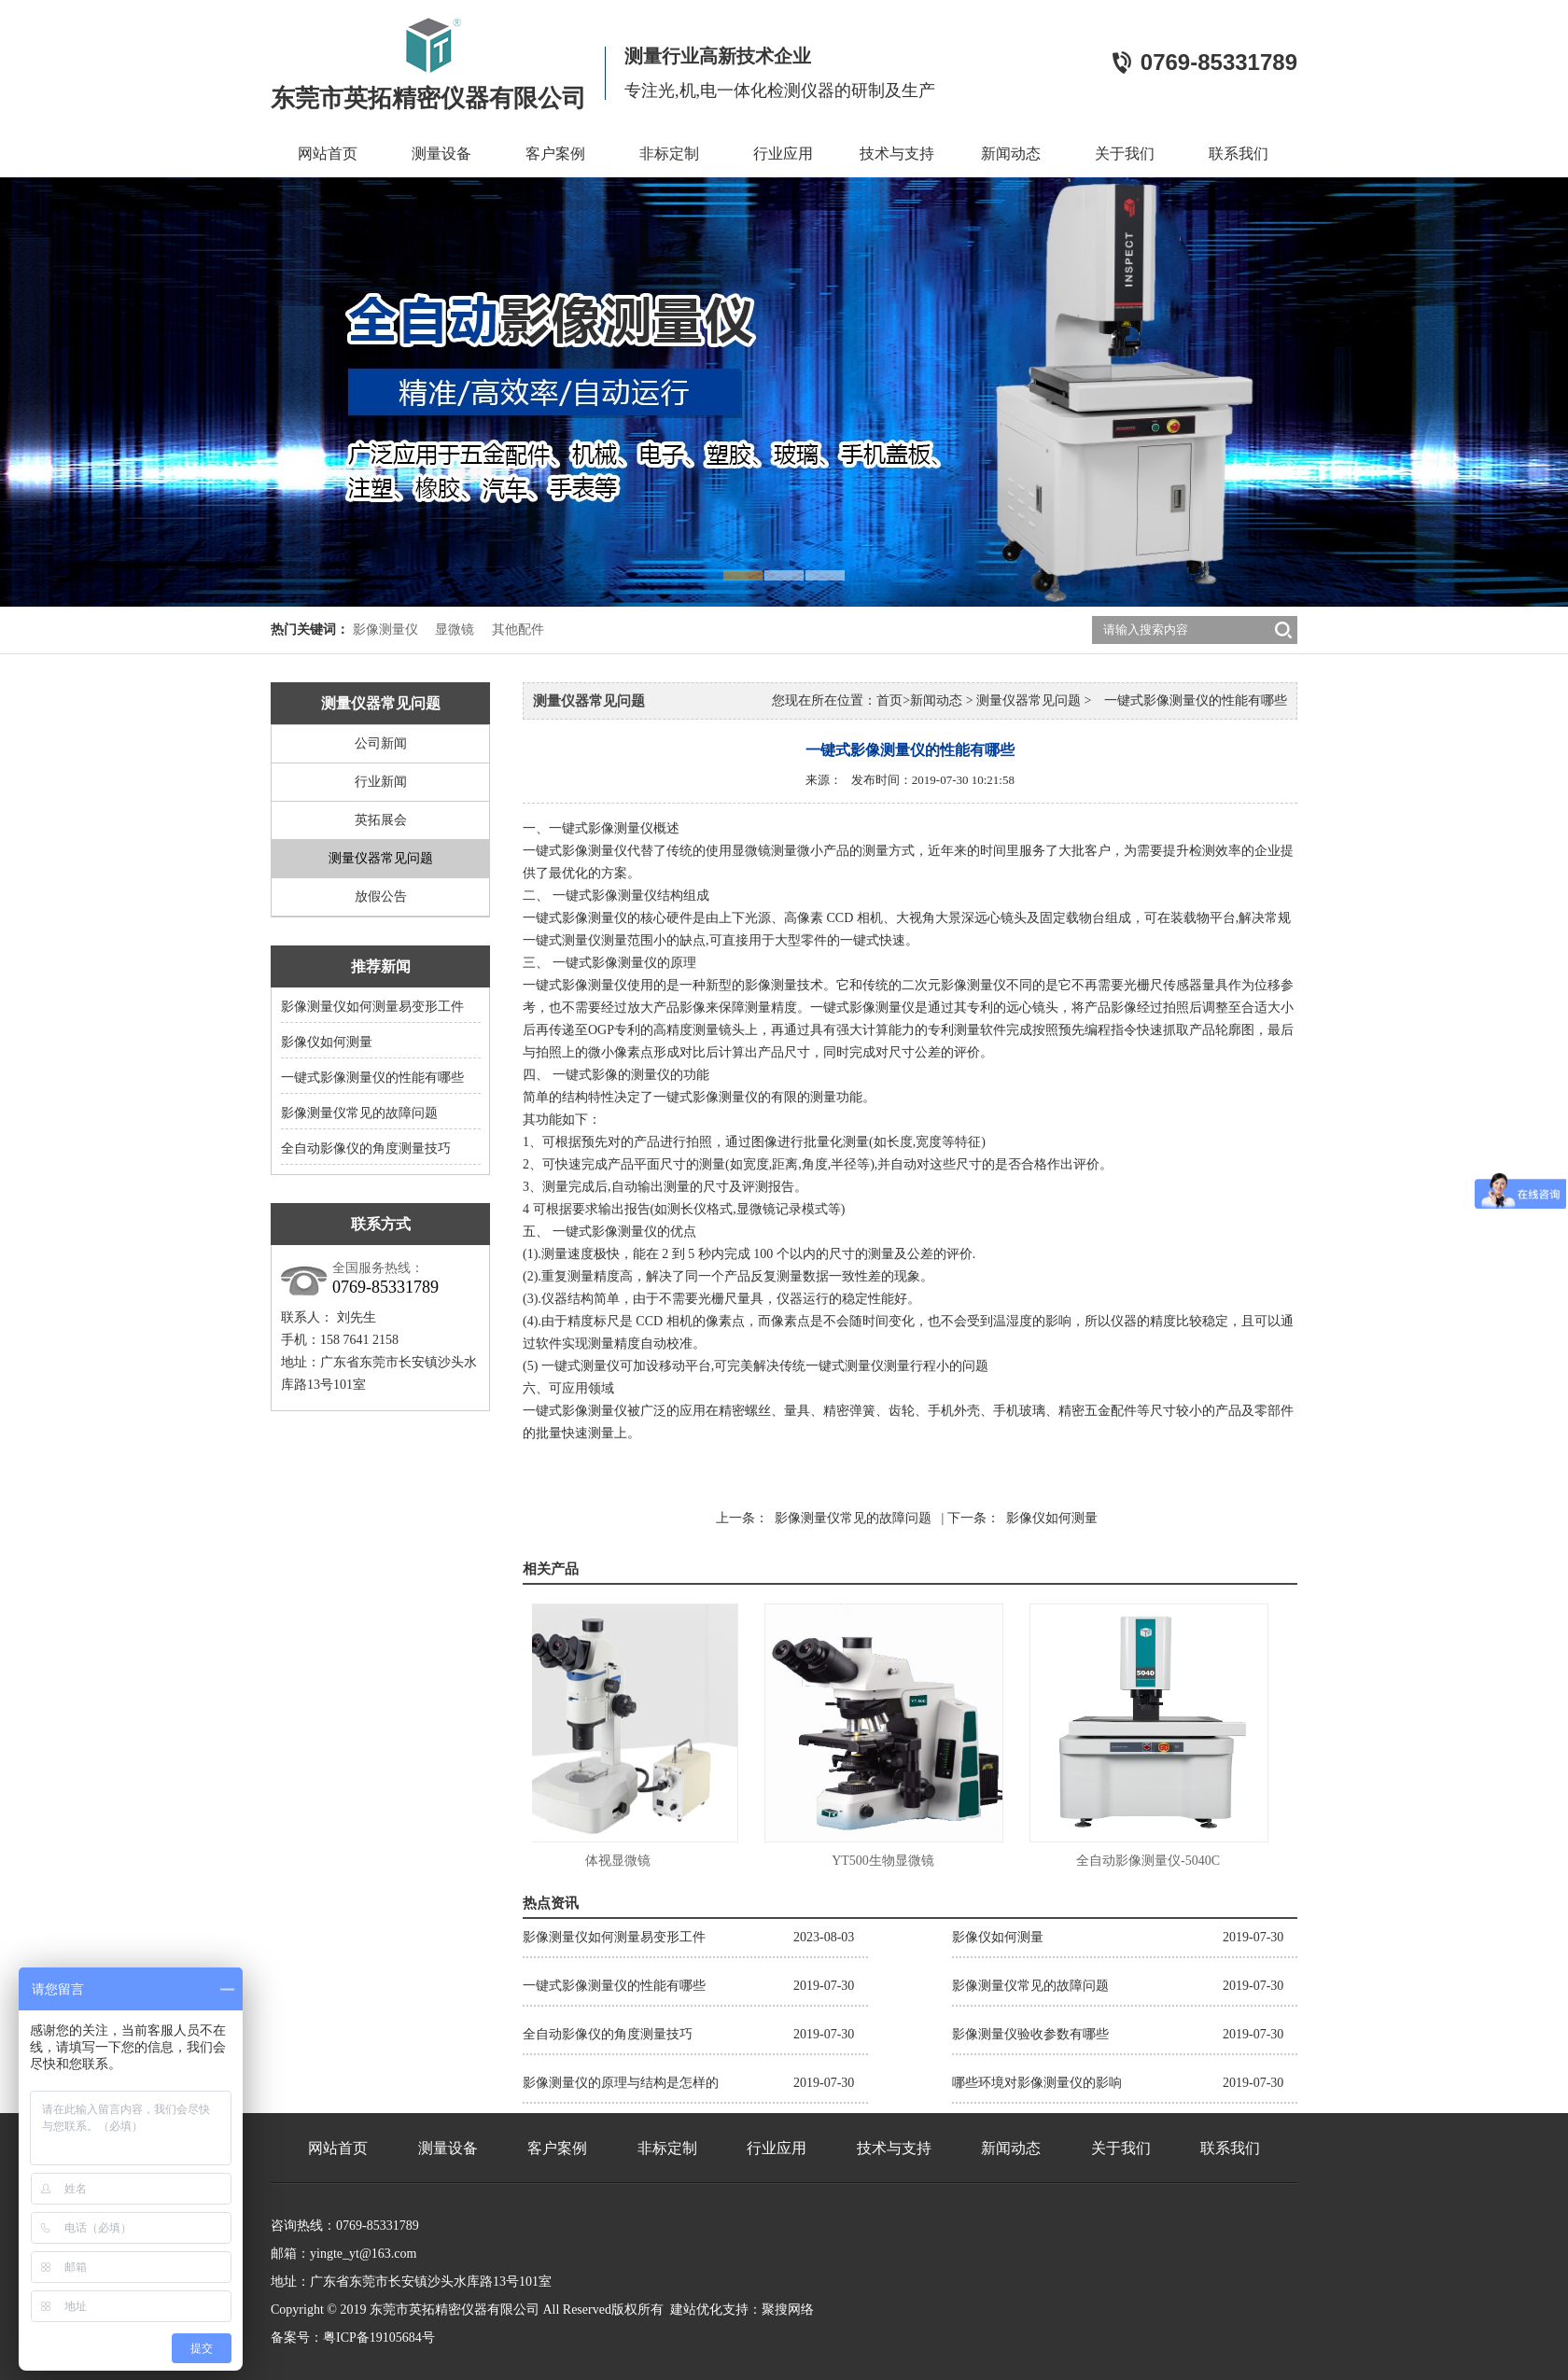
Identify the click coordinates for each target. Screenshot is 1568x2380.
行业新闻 (381, 782)
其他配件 (518, 630)
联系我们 (1238, 153)
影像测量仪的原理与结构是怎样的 (621, 2083)
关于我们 (1125, 153)
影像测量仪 (385, 630)
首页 (889, 700)
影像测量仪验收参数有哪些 (1030, 2034)
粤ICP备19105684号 (379, 2338)
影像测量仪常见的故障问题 (359, 1113)
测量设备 (441, 153)
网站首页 (327, 153)
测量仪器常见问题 (381, 858)
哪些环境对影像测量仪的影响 (1037, 2083)
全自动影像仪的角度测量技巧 (366, 1148)
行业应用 (783, 153)
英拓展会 (381, 820)
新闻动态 (1011, 153)
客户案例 (555, 153)
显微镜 (454, 630)
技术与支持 (897, 153)
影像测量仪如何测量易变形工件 (372, 1007)
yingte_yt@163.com (363, 2254)
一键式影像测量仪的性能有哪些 (372, 1078)
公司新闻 (381, 743)
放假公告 (381, 896)
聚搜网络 (788, 2310)
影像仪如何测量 (326, 1042)
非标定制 (669, 153)
